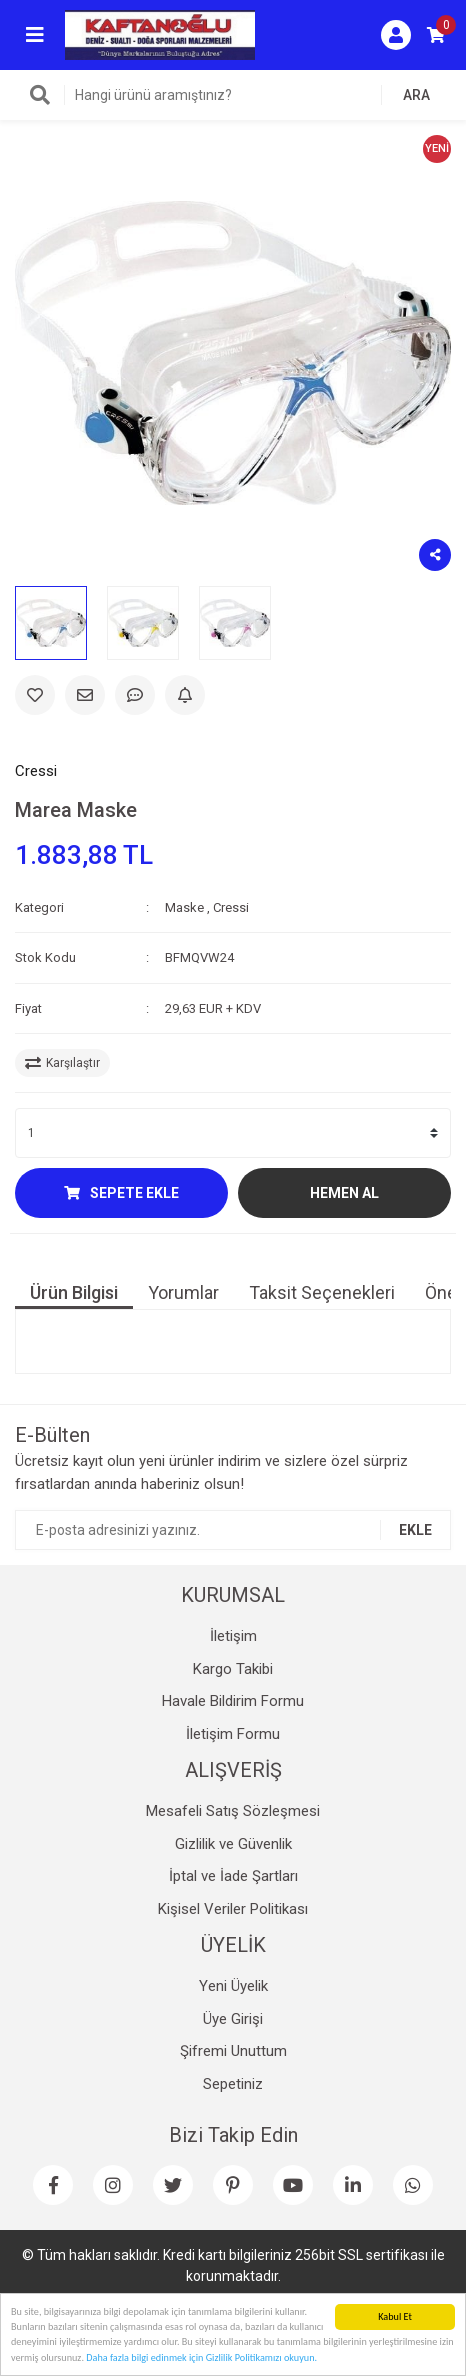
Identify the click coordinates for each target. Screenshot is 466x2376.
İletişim (233, 1636)
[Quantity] (233, 1133)
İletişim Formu (233, 1734)
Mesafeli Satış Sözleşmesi (233, 1811)
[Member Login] (396, 35)
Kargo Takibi (233, 1669)
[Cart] (436, 35)
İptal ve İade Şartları (233, 1876)
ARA (416, 95)
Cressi (36, 771)
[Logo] (160, 34)
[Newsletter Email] (233, 1530)
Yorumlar (183, 1292)
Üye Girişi (233, 2019)
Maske (184, 907)
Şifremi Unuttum (233, 2051)
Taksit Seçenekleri (322, 1292)
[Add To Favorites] (35, 695)
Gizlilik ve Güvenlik (233, 1844)
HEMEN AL (344, 1193)
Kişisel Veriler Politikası (233, 1909)
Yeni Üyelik (233, 1986)
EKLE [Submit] (415, 1530)
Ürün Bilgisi (74, 1292)
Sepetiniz (233, 2084)
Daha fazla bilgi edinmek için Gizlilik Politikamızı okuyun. (201, 2358)
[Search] (233, 95)
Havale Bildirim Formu (233, 1701)
